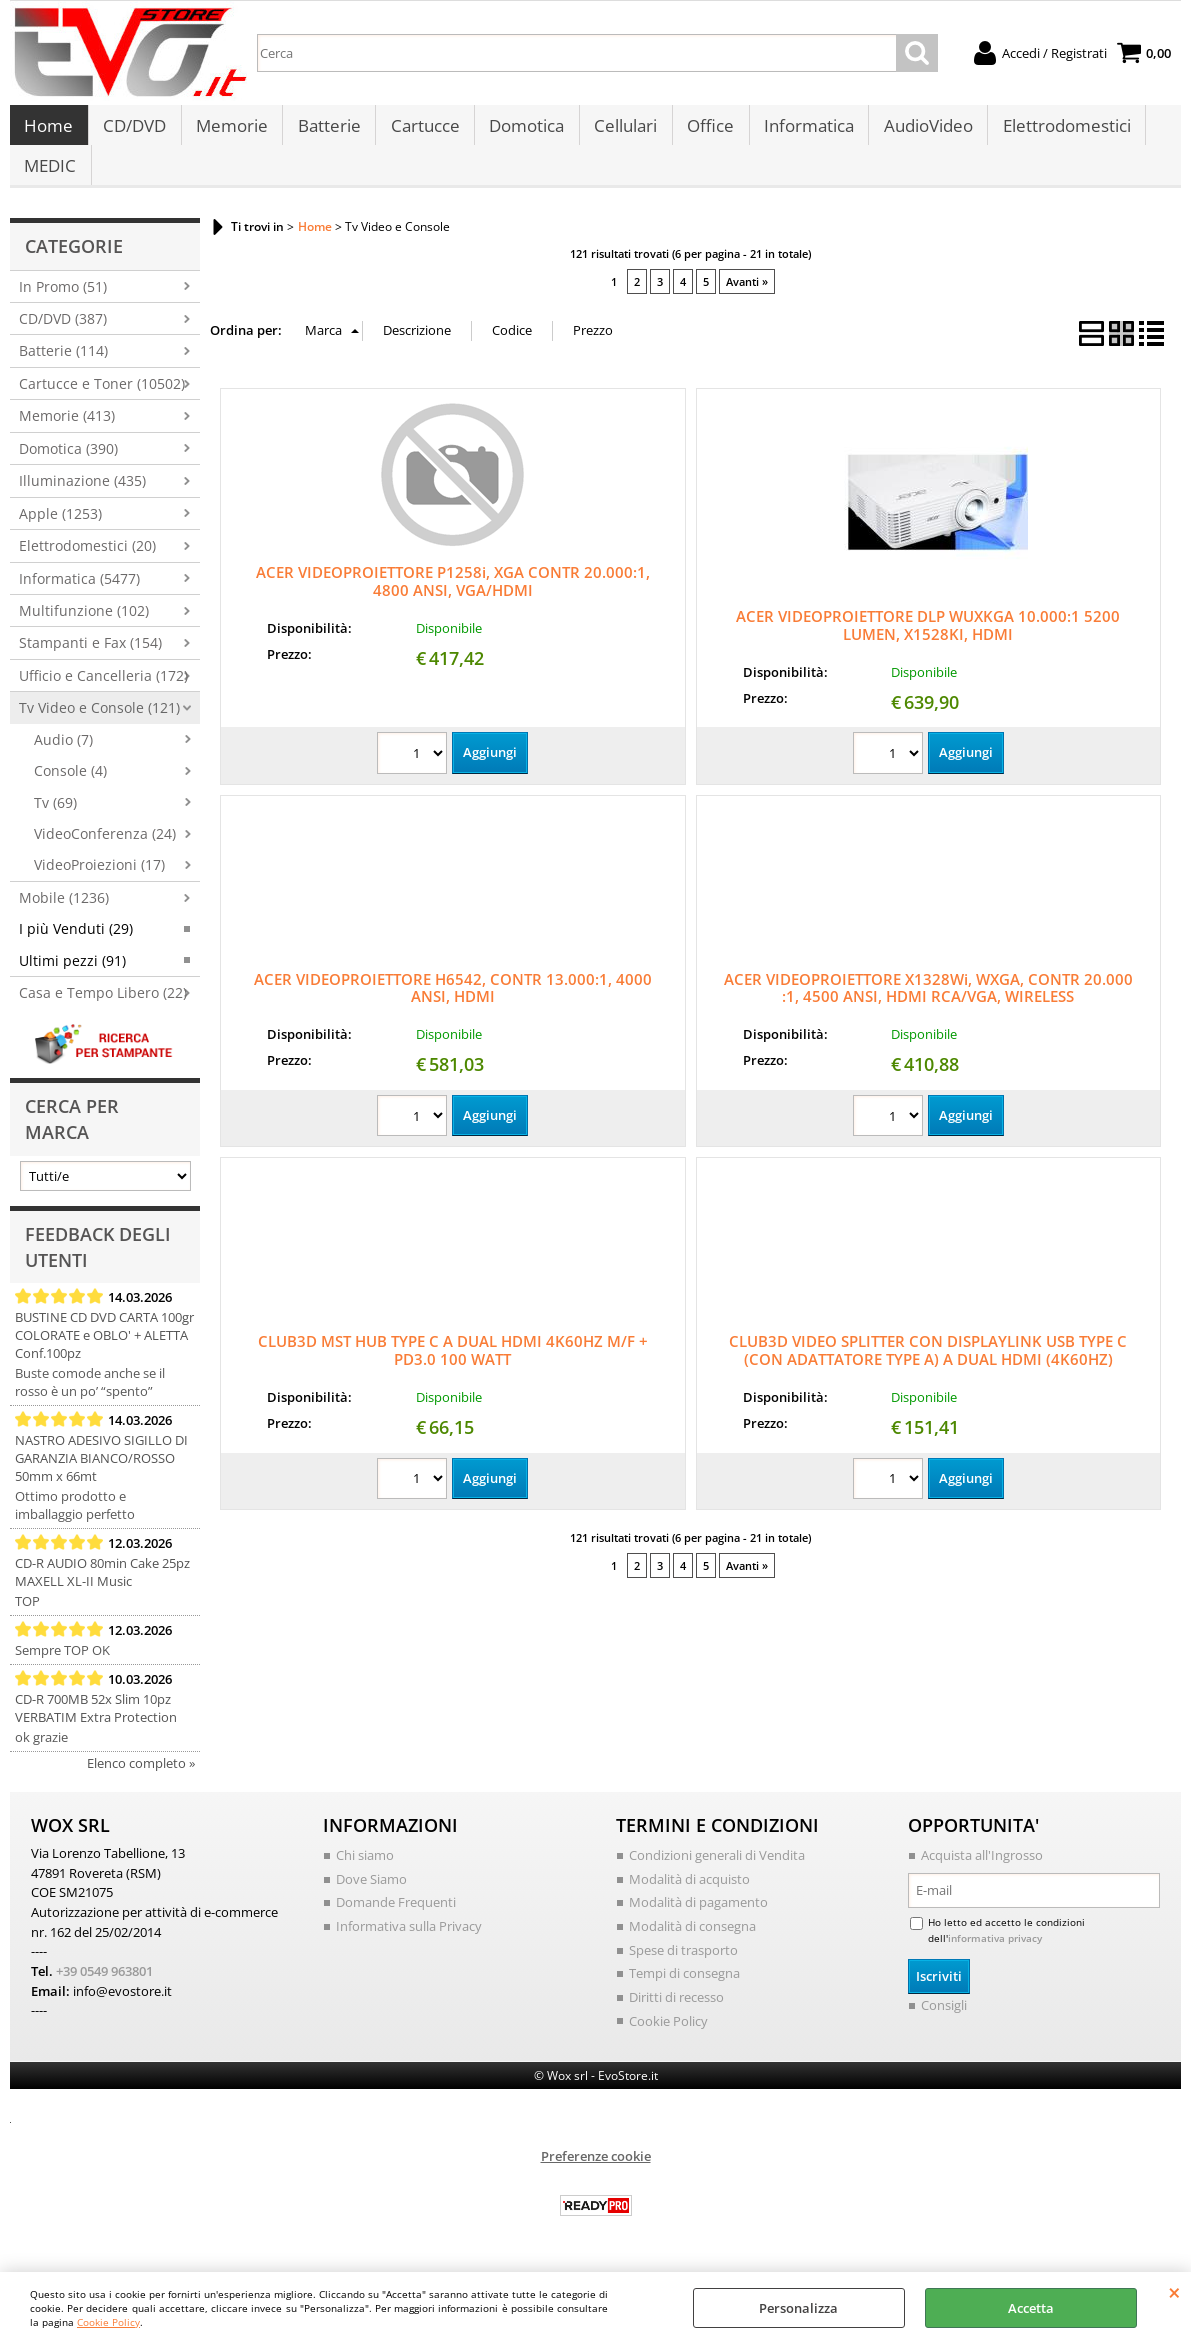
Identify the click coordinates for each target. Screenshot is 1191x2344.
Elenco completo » (141, 1784)
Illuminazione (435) (82, 501)
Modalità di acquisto (689, 1899)
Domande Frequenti (396, 1923)
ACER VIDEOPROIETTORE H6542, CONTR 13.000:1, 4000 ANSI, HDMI (453, 1008)
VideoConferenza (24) (105, 853)
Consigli (944, 2025)
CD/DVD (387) (63, 338)
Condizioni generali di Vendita (717, 1876)
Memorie (230, 131)
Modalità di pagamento (698, 1923)
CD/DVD (133, 131)
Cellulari (620, 131)
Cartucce (421, 131)
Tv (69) (55, 822)
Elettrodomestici (1058, 131)
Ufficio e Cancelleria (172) (103, 695)
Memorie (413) (67, 436)
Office (704, 131)
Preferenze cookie (596, 2175)
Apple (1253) (60, 533)
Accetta (1031, 2308)
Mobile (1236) (64, 917)
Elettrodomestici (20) (87, 566)
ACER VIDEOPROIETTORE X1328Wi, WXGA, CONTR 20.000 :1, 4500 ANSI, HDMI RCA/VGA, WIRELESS (928, 1008)
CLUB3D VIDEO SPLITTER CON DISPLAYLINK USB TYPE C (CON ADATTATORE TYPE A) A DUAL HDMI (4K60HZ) (928, 1371)
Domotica (522, 131)
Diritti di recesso (676, 2017)
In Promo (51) (63, 306)
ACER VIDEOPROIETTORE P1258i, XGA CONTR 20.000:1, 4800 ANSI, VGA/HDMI (453, 601)
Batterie (326, 131)
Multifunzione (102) (84, 630)
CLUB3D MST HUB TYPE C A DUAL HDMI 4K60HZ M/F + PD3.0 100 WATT (453, 1371)
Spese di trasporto (683, 1970)
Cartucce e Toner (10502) (102, 403)
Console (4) (70, 791)
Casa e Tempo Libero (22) (103, 1013)
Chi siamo (365, 1876)
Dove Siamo (371, 1899)
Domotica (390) (68, 468)
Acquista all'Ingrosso (982, 1876)
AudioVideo (920, 131)
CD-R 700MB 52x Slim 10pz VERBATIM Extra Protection (96, 1729)
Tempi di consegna (684, 1993)
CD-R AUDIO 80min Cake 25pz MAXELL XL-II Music (102, 1593)
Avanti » (747, 302)
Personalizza (798, 2308)
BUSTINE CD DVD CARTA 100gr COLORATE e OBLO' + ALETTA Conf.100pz (104, 1356)
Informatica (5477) (79, 598)
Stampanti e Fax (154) (90, 663)
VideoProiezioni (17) (99, 885)
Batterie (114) (63, 371)
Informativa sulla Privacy (409, 1946)
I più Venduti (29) (76, 949)
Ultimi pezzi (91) (72, 980)
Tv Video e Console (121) (99, 728)
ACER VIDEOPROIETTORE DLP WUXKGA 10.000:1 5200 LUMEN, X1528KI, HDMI (928, 645)
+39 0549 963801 (104, 1991)
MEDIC (50, 181)
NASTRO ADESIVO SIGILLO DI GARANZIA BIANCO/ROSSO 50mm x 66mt (101, 1479)
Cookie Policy (108, 2322)
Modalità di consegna (692, 1946)
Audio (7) (63, 759)
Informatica (802, 131)
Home (48, 131)
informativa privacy (995, 1958)
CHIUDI (1174, 2292)
